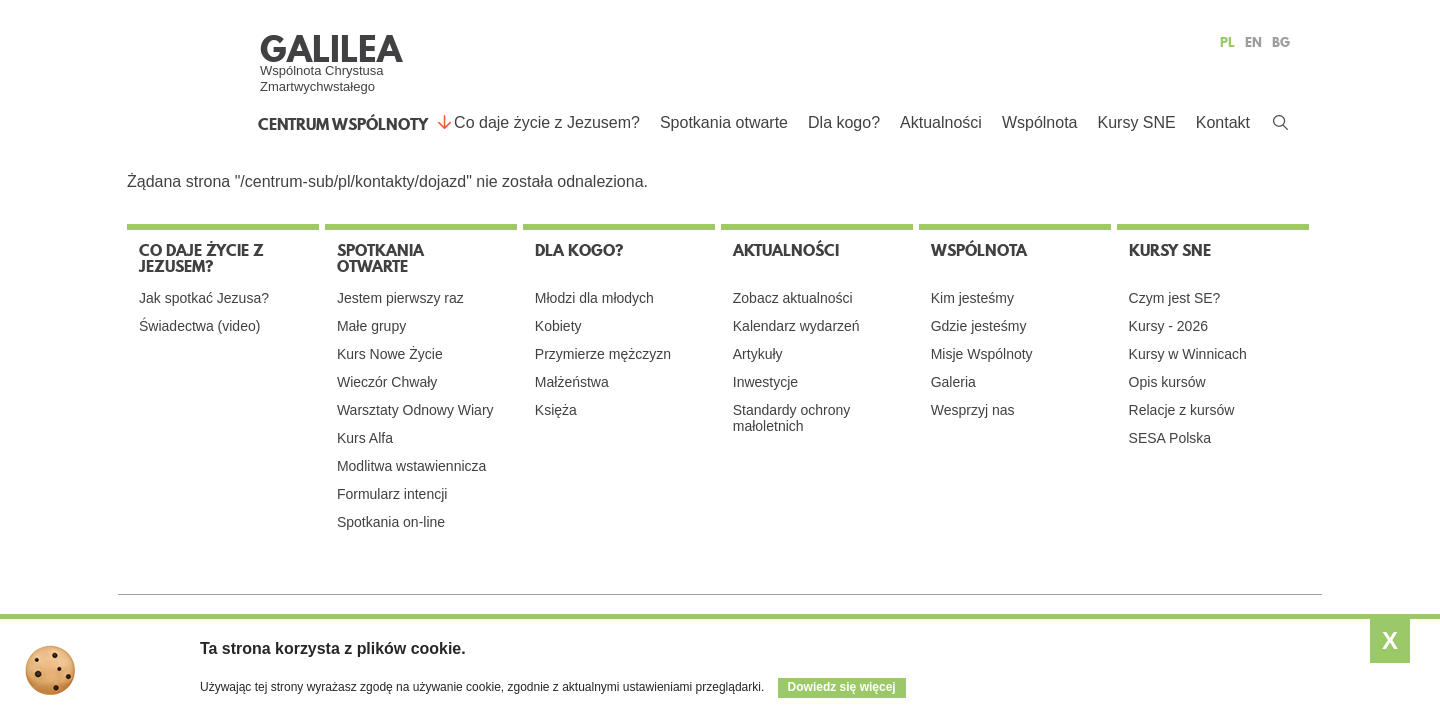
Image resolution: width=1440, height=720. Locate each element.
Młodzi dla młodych (594, 298)
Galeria (953, 382)
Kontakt (1223, 122)
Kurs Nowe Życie (390, 354)
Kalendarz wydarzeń (796, 326)
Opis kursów (1167, 382)
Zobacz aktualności (793, 298)
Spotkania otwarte (724, 122)
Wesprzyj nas (973, 410)
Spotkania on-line (391, 522)
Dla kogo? (844, 122)
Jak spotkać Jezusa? (204, 298)
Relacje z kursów (1182, 410)
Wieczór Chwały (387, 382)
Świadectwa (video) (199, 326)
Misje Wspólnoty (982, 354)
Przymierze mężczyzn (603, 354)
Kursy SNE (1136, 122)
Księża (556, 410)
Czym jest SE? (1175, 298)
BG (1281, 42)
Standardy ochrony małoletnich (792, 418)
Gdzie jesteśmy (979, 326)
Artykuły (758, 354)
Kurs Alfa (365, 438)
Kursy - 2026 (1168, 326)
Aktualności (941, 122)
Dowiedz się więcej (842, 687)
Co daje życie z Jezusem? (547, 122)
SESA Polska (1170, 438)
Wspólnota (1040, 122)
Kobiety (558, 326)
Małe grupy (371, 326)
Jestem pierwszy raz (400, 298)
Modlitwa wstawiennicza (411, 466)
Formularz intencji (392, 494)
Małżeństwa (572, 382)
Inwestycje (765, 382)
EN (1253, 42)
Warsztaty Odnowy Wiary (415, 410)
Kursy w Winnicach (1188, 354)
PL (1227, 42)
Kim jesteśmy (972, 298)
